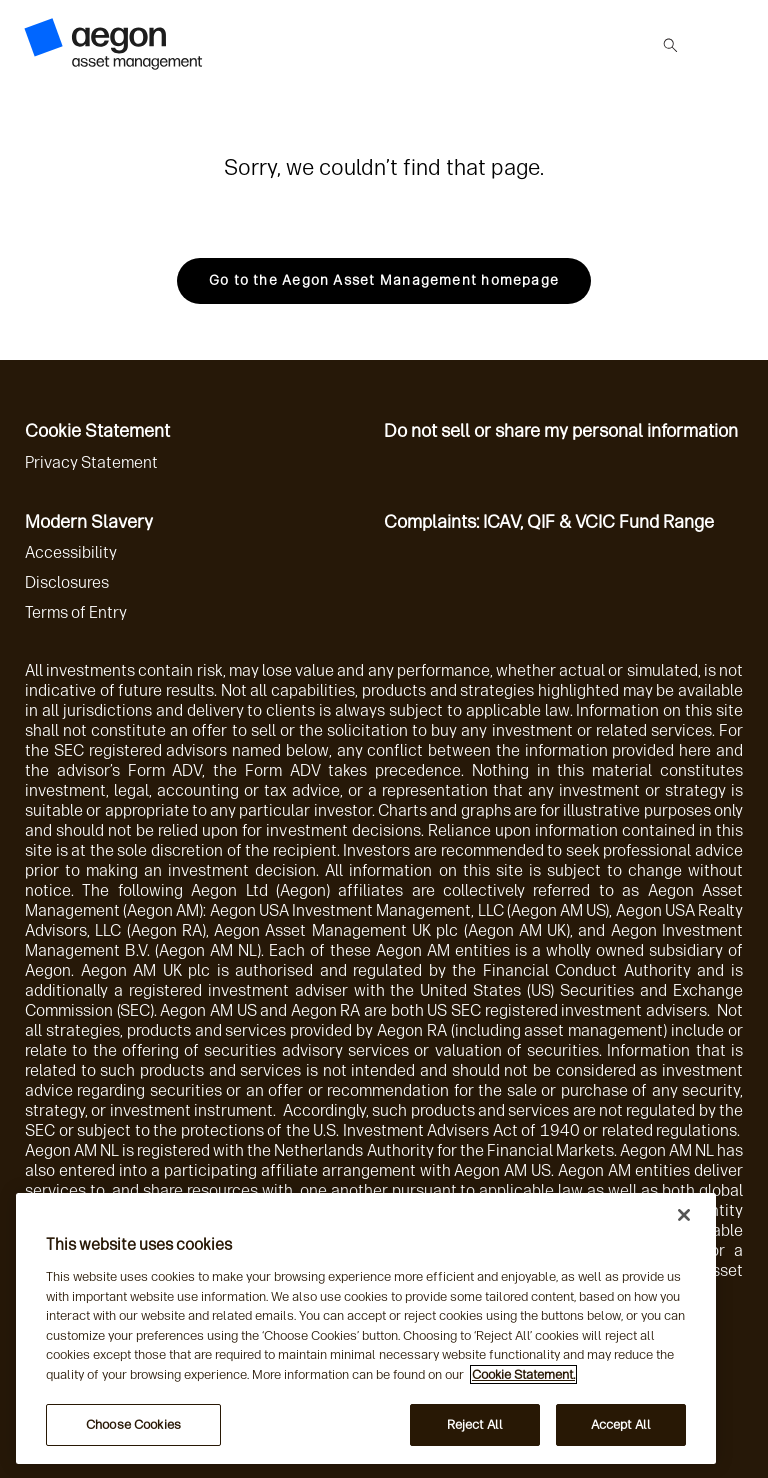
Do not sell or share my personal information (561, 431)
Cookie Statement (97, 431)
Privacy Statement (91, 462)
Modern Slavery (89, 522)
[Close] (684, 1215)
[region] (366, 1328)
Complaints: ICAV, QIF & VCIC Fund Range (549, 522)
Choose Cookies (133, 1424)
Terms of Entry (76, 612)
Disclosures (67, 582)
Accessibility (71, 552)
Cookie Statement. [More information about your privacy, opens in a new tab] (523, 1374)
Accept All (621, 1424)
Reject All (475, 1424)
